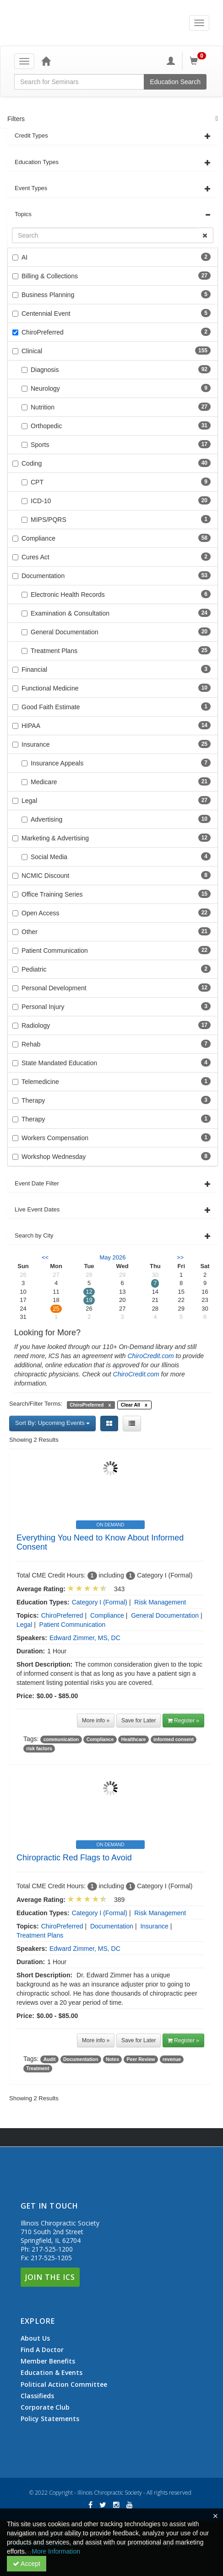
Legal (29, 800)
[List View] (132, 1423)
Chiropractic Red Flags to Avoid (74, 1857)
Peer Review (141, 2059)
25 (56, 1308)
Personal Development (54, 988)
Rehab (31, 1044)
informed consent (173, 1739)
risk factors (39, 1748)
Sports (35, 444)
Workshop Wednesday (54, 1156)
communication (61, 1739)
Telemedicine (40, 1081)
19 (89, 1299)
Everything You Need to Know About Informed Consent (100, 1542)
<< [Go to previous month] (45, 1257)
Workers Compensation (55, 1138)
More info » (95, 1720)
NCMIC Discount (45, 875)
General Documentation (60, 632)
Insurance (35, 744)
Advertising (42, 819)
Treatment (37, 2068)
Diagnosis (40, 369)
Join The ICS (50, 2277)
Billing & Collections (50, 276)
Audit (50, 2059)
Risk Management (160, 1602)
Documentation (43, 575)
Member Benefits (48, 2361)
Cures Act (35, 557)
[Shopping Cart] (199, 60)
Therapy (33, 1100)
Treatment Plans (49, 650)
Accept (26, 2563)
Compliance (38, 538)
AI (24, 257)
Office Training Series (52, 894)
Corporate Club (45, 2407)
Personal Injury (43, 1006)
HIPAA (31, 725)
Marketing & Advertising (55, 838)
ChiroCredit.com (150, 1356)
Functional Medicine (50, 688)
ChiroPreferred (43, 332)
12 (89, 1291)
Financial (34, 669)
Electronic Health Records (63, 594)
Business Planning (48, 294)
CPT (33, 482)
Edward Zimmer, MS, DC (84, 1637)
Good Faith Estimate (51, 707)
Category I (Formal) (99, 1602)
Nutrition (38, 407)
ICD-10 (36, 501)
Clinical (32, 351)
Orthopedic (42, 426)
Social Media (44, 856)
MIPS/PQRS (44, 519)
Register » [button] (183, 1720)
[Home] (45, 60)
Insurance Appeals (52, 763)
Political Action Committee (64, 2384)
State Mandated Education (59, 1063)
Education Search (175, 81)
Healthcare (133, 1739)
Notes (112, 2059)
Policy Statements (50, 2418)
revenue (172, 2059)
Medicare (39, 782)
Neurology (41, 388)
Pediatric (34, 969)
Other (30, 931)
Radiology (36, 1025)
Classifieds (37, 2396)
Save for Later (138, 1720)
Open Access (41, 913)
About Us (35, 2338)
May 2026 (112, 1257)
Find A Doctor (42, 2350)
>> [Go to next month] (180, 1257)
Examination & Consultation (65, 613)
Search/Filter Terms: (35, 1403)
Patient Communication (55, 950)
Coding (32, 463)
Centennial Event (46, 313)
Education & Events (51, 2373)
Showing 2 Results (34, 1439)
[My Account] (171, 60)
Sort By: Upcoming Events (52, 1422)
